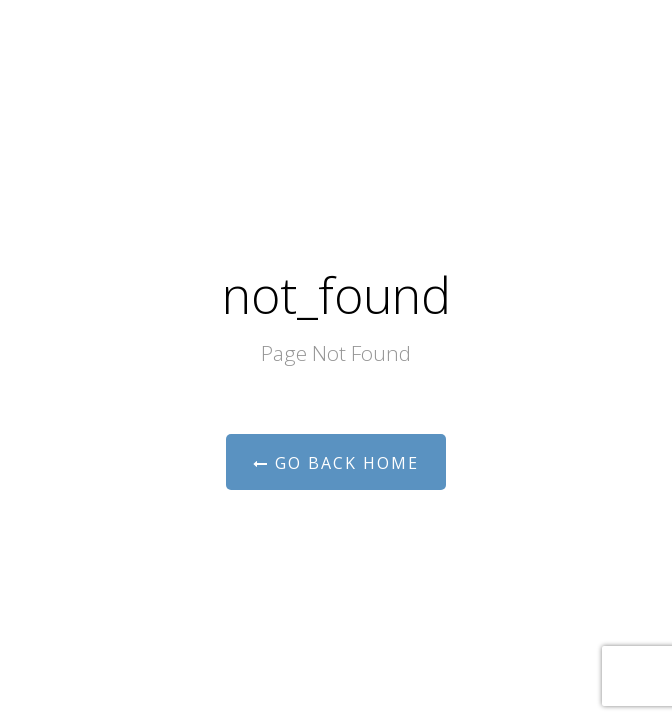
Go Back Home (336, 463)
